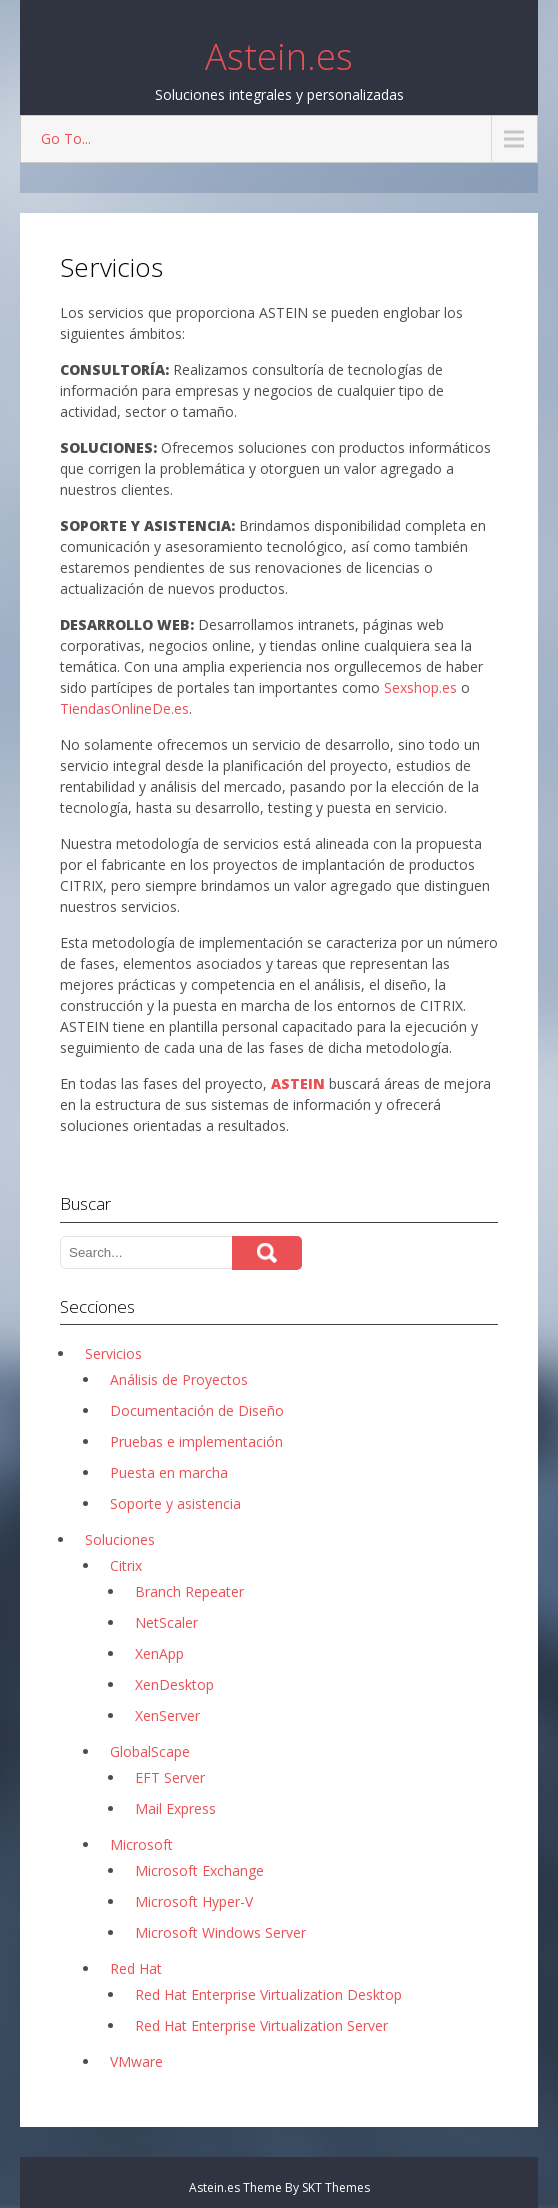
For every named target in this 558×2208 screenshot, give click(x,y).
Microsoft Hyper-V (194, 1901)
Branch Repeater (189, 1591)
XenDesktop (174, 1684)
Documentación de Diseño (197, 1410)
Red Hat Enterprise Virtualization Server (261, 2025)
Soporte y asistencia (175, 1503)
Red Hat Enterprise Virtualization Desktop (268, 1994)
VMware (136, 2061)
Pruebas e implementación (196, 1441)
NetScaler (166, 1622)
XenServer (167, 1715)
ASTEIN (298, 1083)
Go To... (66, 138)
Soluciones (120, 1539)
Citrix (126, 1565)
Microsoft (141, 1844)
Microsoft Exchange (199, 1870)
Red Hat (136, 1968)
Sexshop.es (420, 687)
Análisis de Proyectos (179, 1379)
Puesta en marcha (169, 1472)
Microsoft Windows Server (220, 1932)
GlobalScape (150, 1751)
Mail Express (175, 1808)
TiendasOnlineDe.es (124, 708)
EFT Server (170, 1777)
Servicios (113, 1353)
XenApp (159, 1653)
